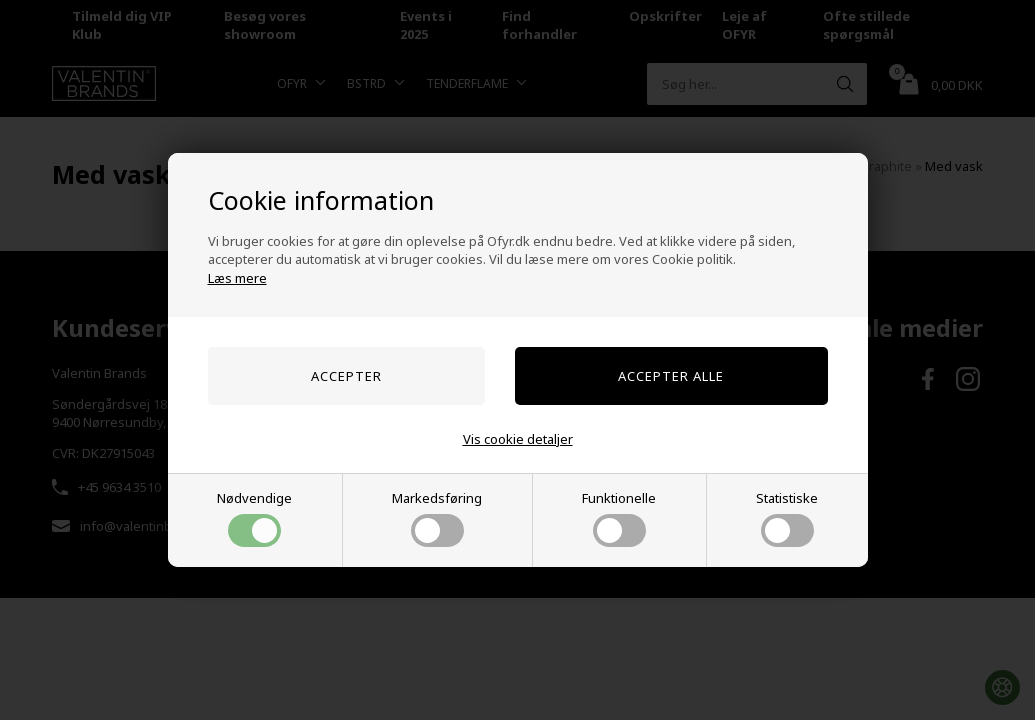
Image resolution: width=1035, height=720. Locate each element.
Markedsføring (437, 518)
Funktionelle (619, 518)
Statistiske (787, 518)
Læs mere (237, 278)
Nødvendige (254, 518)
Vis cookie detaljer (518, 439)
